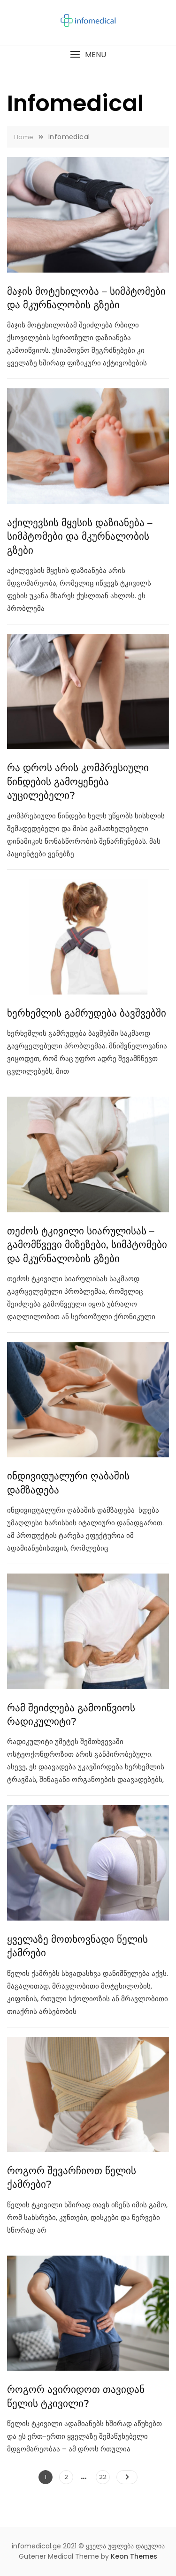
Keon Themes (134, 2556)
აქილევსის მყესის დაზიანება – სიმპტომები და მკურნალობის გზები (80, 536)
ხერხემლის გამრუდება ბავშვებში (86, 1013)
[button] (88, 54)
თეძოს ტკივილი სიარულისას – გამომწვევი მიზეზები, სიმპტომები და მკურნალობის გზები (87, 1244)
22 (104, 2475)
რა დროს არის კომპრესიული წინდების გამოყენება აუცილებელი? (78, 781)
